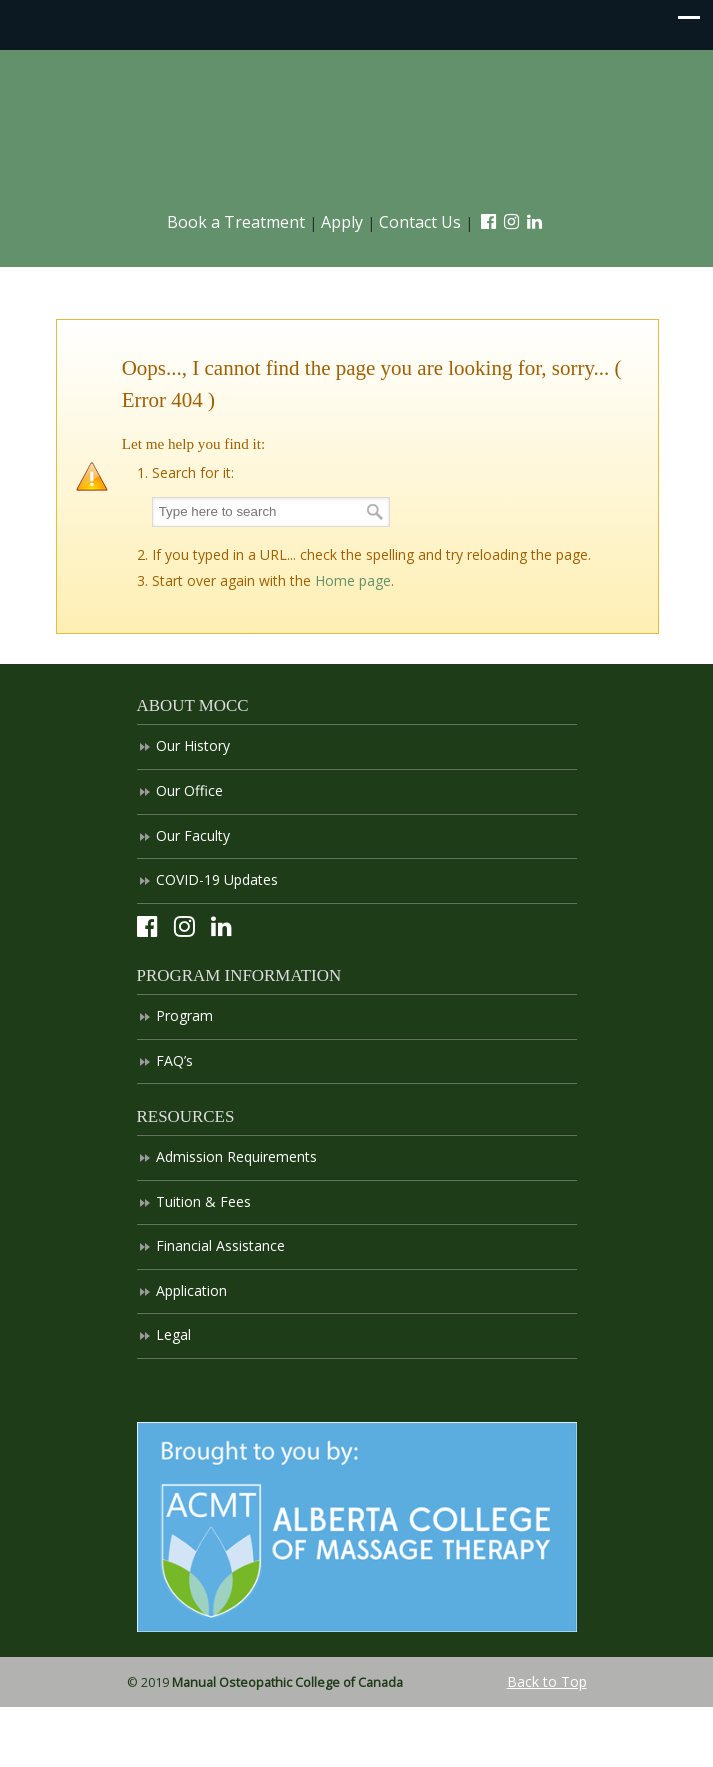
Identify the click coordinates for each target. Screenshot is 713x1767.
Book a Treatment (236, 222)
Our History (193, 745)
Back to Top (547, 1681)
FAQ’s (174, 1060)
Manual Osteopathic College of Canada (357, 131)
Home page (353, 580)
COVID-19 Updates (217, 879)
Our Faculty (193, 835)
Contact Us (420, 222)
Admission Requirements (236, 1156)
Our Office (189, 790)
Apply (342, 222)
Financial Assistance (220, 1245)
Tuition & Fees (203, 1201)
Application (191, 1290)
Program (184, 1015)
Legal (173, 1334)
